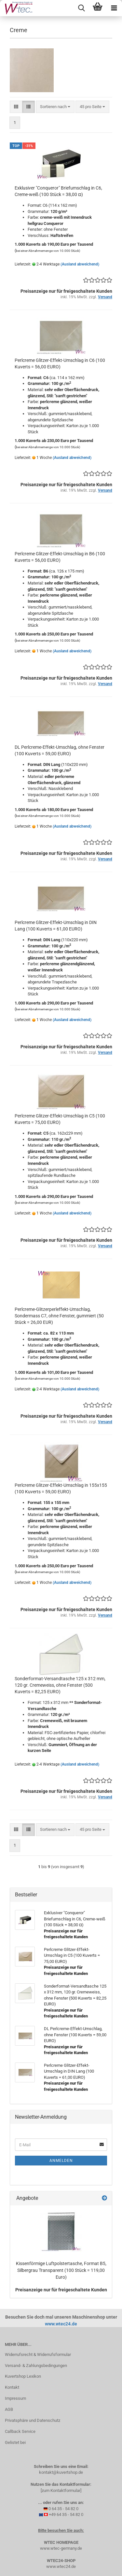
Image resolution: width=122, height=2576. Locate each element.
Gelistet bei (15, 2442)
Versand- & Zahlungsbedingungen (36, 2365)
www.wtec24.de (61, 2323)
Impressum (15, 2398)
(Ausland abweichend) (80, 264)
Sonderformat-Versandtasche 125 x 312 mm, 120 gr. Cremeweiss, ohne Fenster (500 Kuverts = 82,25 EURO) (60, 1685)
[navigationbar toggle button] (114, 8)
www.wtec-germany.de (61, 2548)
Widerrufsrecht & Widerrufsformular (38, 2354)
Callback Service (20, 2431)
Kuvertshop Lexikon (23, 2376)
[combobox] (55, 107)
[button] (16, 107)
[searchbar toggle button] (81, 8)
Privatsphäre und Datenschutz (32, 2420)
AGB (9, 2409)
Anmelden (61, 2160)
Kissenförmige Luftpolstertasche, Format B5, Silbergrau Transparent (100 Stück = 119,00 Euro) (61, 2270)
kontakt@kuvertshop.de (61, 2472)
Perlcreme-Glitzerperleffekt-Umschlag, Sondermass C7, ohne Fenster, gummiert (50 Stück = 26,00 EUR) (59, 1316)
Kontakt (12, 2387)
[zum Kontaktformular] (61, 2490)
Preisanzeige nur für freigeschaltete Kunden (61, 2289)
